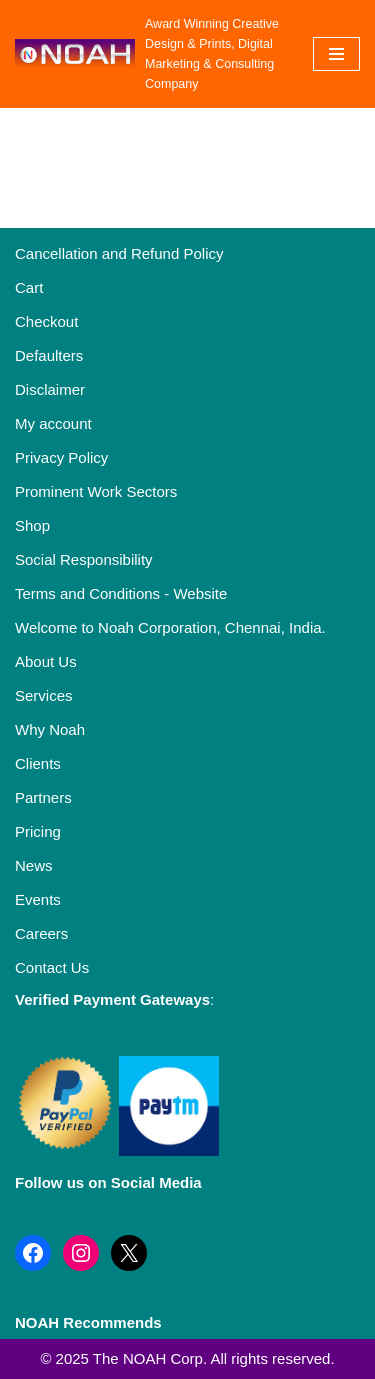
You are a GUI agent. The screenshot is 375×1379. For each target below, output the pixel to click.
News (34, 865)
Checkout (46, 321)
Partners (43, 797)
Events (38, 899)
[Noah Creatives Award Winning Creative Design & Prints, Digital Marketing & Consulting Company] (149, 54)
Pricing (38, 831)
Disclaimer (50, 389)
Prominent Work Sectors (96, 491)
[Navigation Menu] (336, 54)
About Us (46, 661)
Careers (41, 933)
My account (53, 423)
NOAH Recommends (88, 1322)
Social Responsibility (84, 559)
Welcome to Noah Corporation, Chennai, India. (170, 627)
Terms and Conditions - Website (121, 593)
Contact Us (52, 967)
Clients (38, 763)
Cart (29, 287)
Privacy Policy (61, 457)
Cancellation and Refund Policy (119, 253)
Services (44, 695)
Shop (32, 525)
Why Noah (50, 729)
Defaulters (49, 355)
